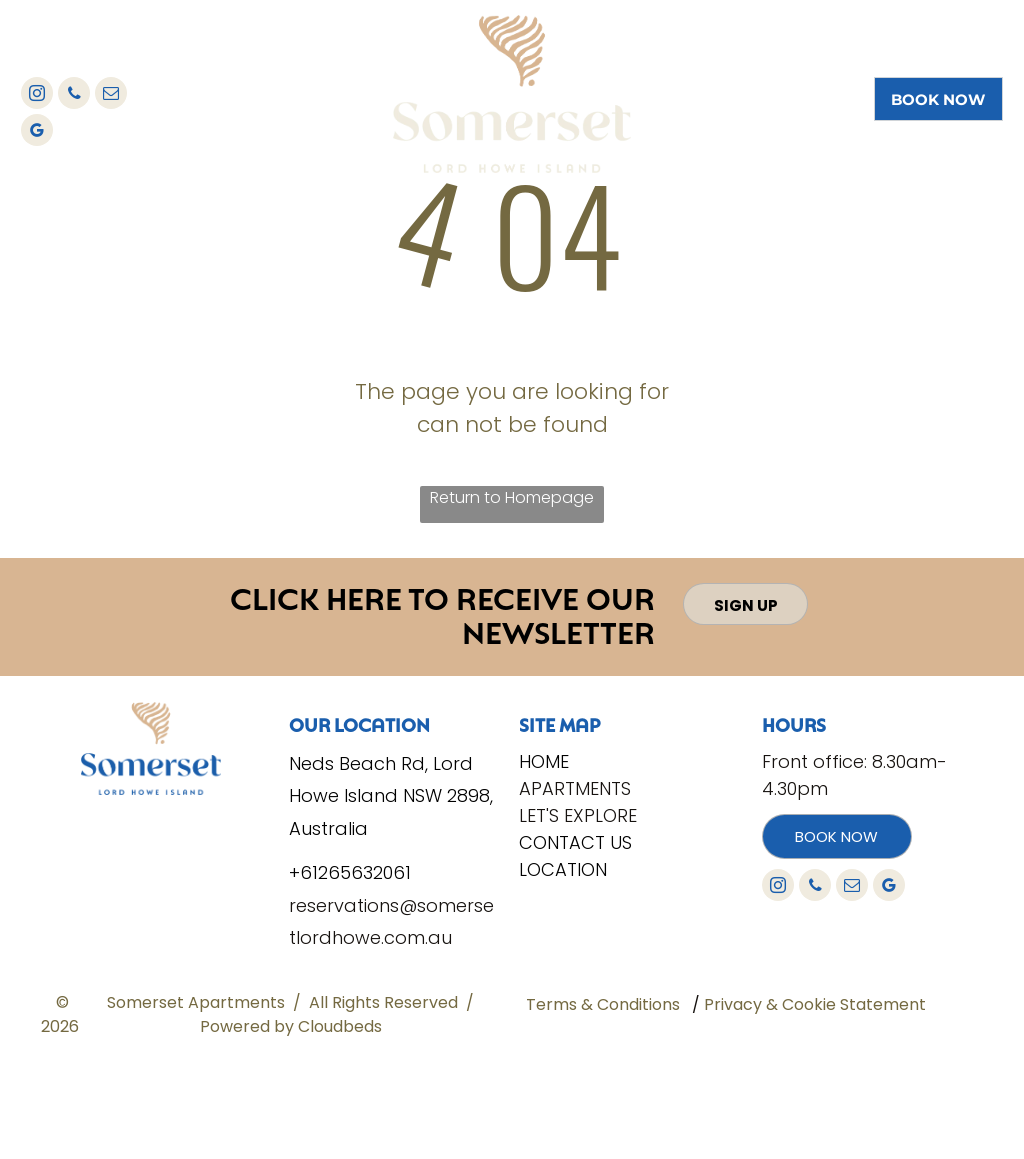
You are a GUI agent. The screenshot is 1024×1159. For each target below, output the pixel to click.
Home (544, 761)
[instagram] (37, 95)
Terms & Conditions (603, 1004)
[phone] (74, 95)
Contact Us (575, 842)
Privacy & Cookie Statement (815, 1004)
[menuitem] (322, 54)
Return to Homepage (512, 497)
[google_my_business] (37, 132)
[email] (111, 95)
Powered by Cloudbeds (291, 1026)
